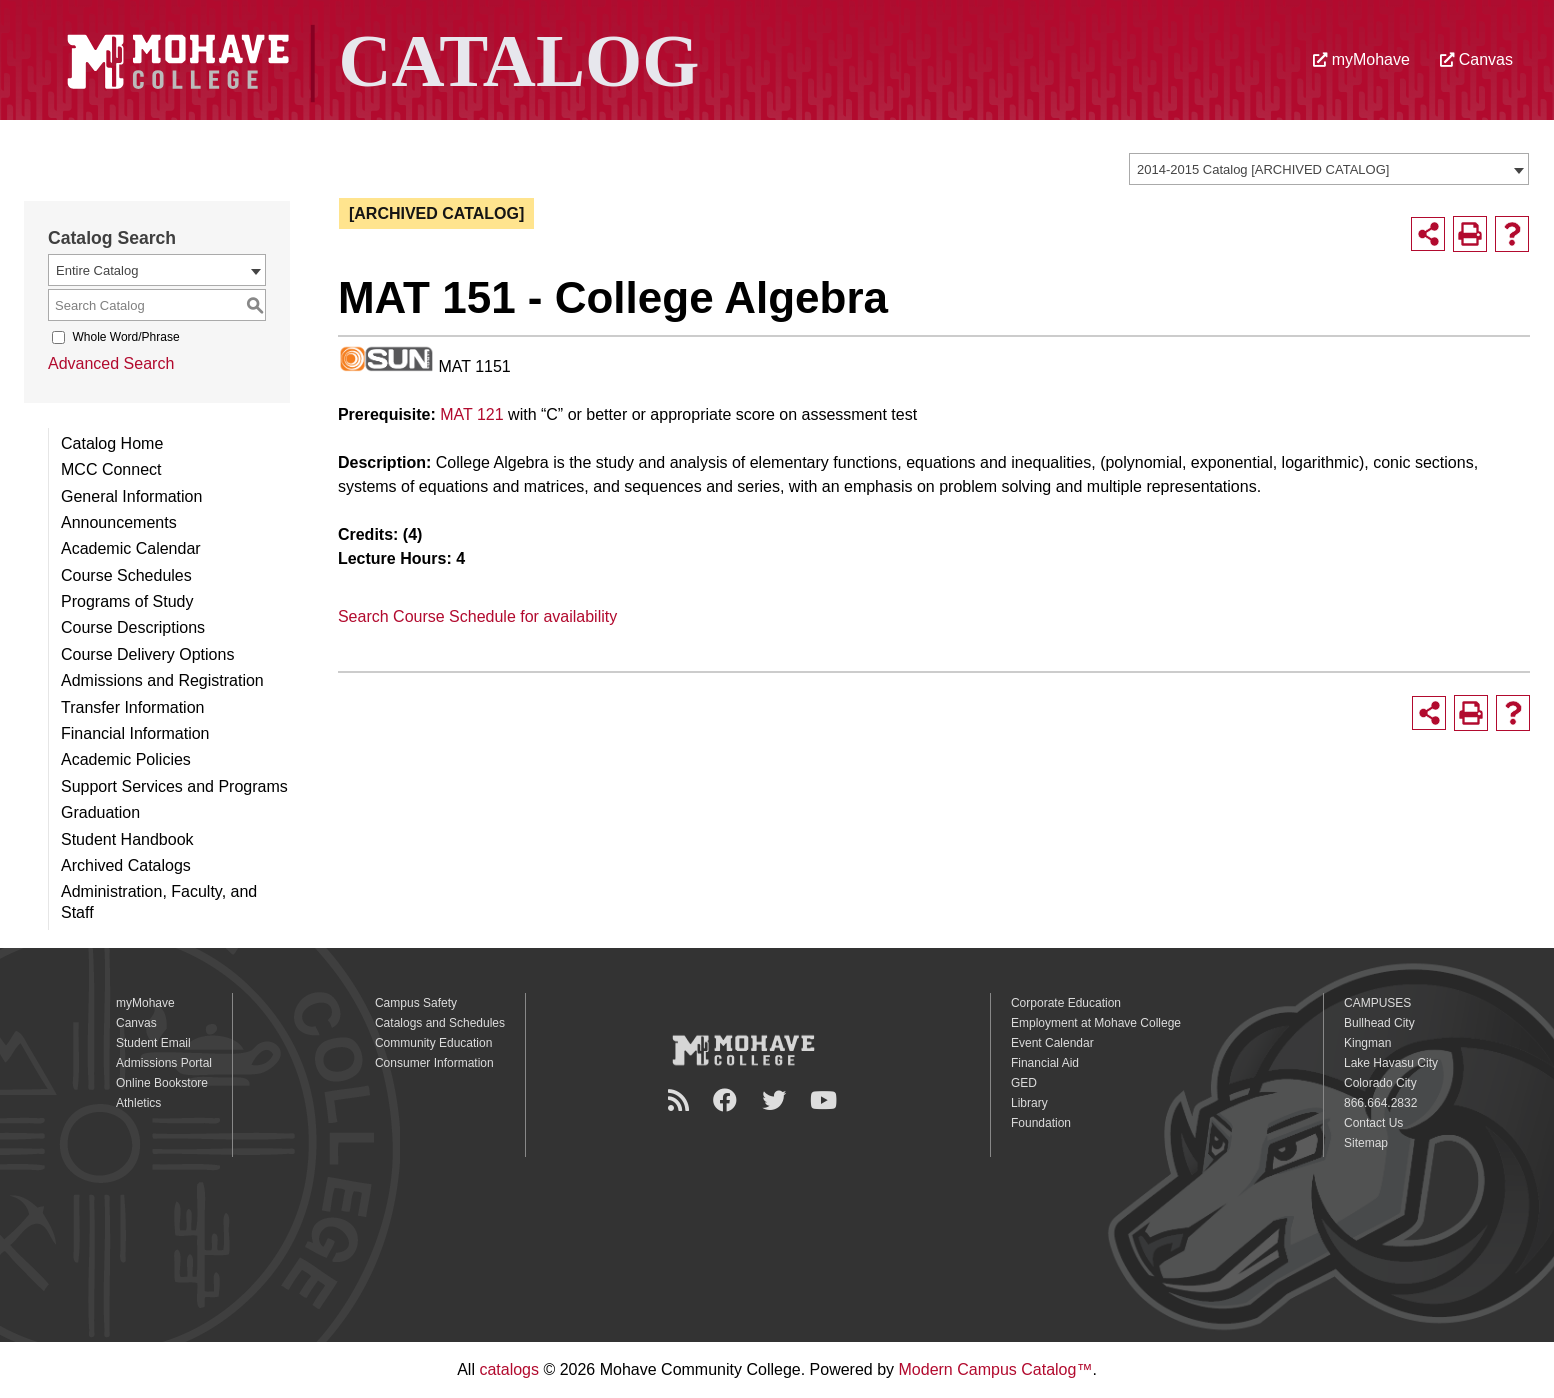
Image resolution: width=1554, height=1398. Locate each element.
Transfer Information (132, 707)
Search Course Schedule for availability (477, 616)
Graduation (100, 812)
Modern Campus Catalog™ (996, 1369)
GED (1024, 1083)
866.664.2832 (1380, 1103)
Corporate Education (1066, 1003)
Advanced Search (111, 363)
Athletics (138, 1103)
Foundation (1041, 1123)
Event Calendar (1052, 1043)
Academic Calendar (131, 548)
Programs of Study (127, 601)
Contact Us (1373, 1123)
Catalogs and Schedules (440, 1023)
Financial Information (135, 733)
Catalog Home (112, 443)
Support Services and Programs (174, 786)
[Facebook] (728, 1100)
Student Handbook (127, 839)
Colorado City (1380, 1083)
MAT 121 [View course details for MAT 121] (471, 414)
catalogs (509, 1369)
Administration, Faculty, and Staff (159, 902)
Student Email (153, 1043)
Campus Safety (416, 1003)
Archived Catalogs (126, 865)
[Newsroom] (681, 1100)
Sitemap (1366, 1143)
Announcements (119, 522)
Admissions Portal (164, 1063)
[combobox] (1329, 169)
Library (1029, 1103)
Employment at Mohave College (1096, 1023)
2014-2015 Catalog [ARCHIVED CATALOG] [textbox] (1263, 169)
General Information (131, 496)
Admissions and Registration (162, 680)
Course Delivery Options (147, 654)
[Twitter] (777, 1100)
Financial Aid (1045, 1063)
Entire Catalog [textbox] (97, 270)
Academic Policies (126, 759)
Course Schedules (126, 575)
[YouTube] (826, 1100)
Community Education (433, 1043)
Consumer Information (434, 1063)
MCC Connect (111, 469)
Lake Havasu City (1391, 1063)
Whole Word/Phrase (125, 337)
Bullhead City (1379, 1023)
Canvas (1476, 59)
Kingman (1367, 1043)
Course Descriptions (133, 627)
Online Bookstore (162, 1083)
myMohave (1361, 59)
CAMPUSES (1377, 1003)
